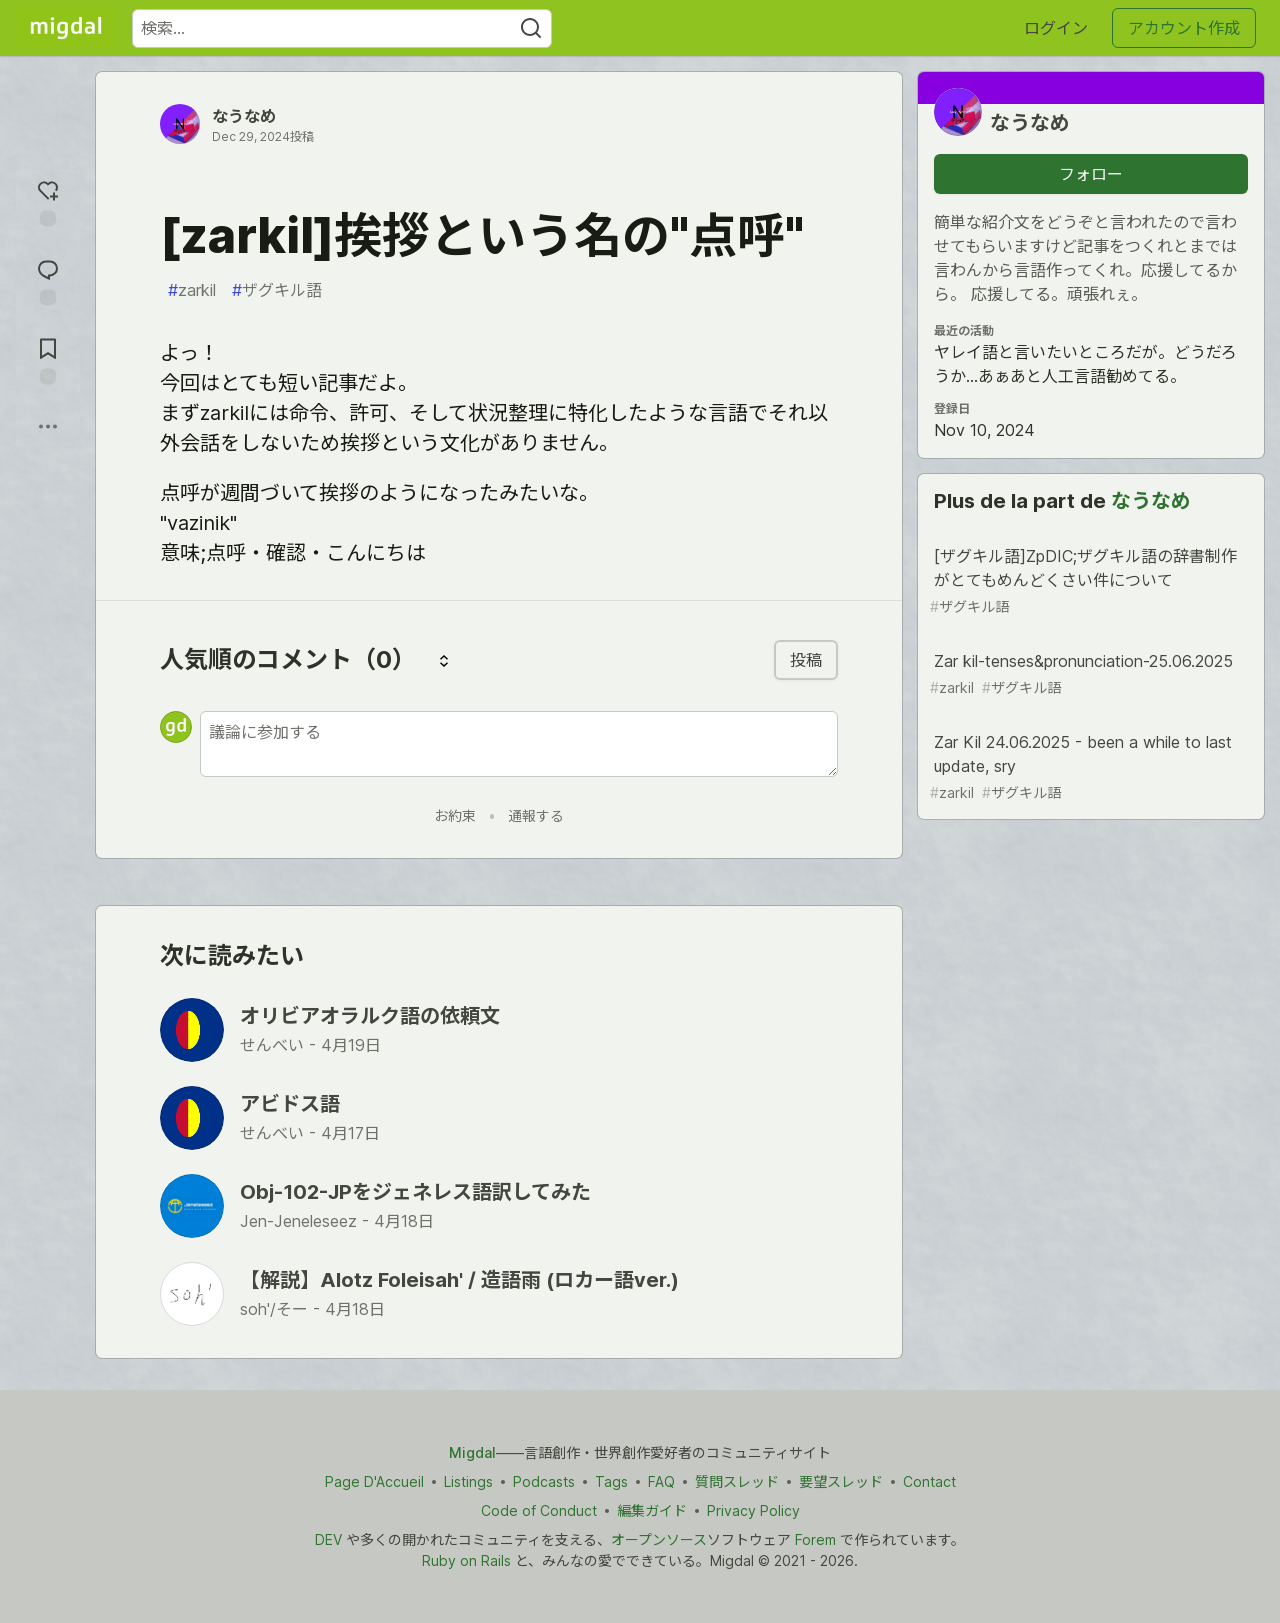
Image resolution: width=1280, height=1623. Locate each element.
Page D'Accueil (374, 1481)
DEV (328, 1539)
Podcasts (544, 1481)
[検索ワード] (342, 28)
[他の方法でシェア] (48, 426)
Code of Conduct (539, 1510)
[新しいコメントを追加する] (519, 744)
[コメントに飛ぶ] (48, 279)
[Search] (531, 28)
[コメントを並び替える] (444, 660)
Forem (815, 1539)
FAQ (661, 1481)
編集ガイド (652, 1510)
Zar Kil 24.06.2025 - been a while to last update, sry (1089, 767)
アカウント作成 (1184, 28)
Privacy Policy (753, 1510)
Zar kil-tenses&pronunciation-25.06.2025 (1089, 674)
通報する (536, 815)
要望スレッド (841, 1481)
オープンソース (659, 1539)
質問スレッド (737, 1481)
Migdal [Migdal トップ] (472, 1452)
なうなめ (244, 116)
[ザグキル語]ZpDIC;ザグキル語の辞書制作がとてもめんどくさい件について (1089, 581)
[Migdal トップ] (66, 28)
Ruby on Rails (466, 1560)
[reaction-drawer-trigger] (48, 200)
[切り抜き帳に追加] (48, 358)
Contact (929, 1481)
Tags (611, 1481)
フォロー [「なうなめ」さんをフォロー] (1091, 174)
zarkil (192, 290)
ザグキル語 (277, 290)
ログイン (1056, 28)
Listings (468, 1481)
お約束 (455, 815)
